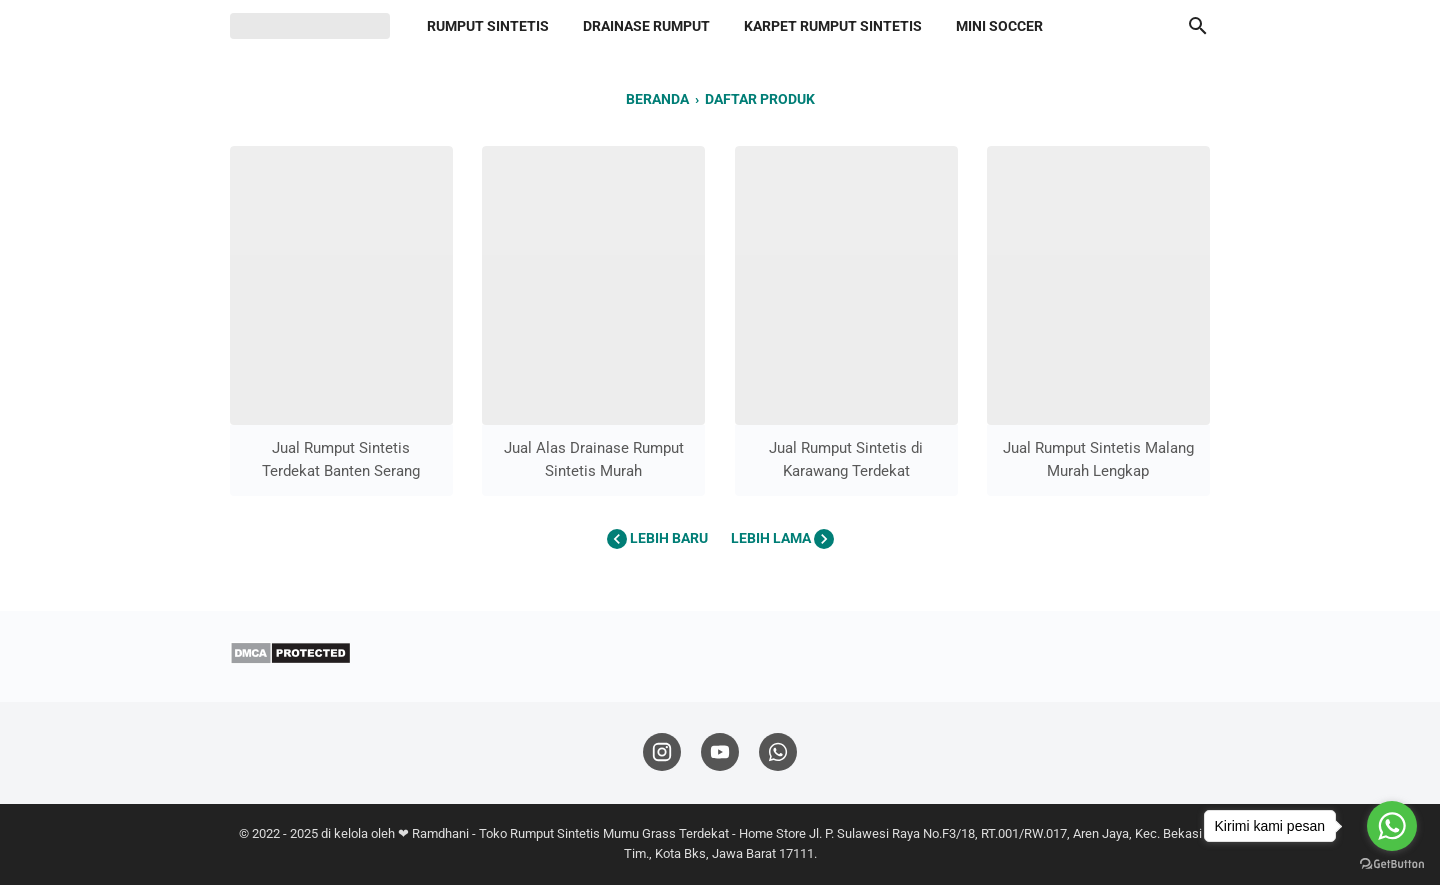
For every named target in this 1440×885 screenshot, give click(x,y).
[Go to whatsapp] (1392, 826)
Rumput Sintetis (488, 26)
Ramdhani (440, 833)
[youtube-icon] (720, 752)
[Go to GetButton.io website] (1392, 864)
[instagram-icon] (662, 752)
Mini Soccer (999, 26)
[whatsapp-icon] (778, 752)
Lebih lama (782, 538)
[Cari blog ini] (1198, 26)
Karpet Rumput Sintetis (833, 26)
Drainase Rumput (646, 26)
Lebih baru (659, 538)
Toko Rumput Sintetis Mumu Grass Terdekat (604, 833)
